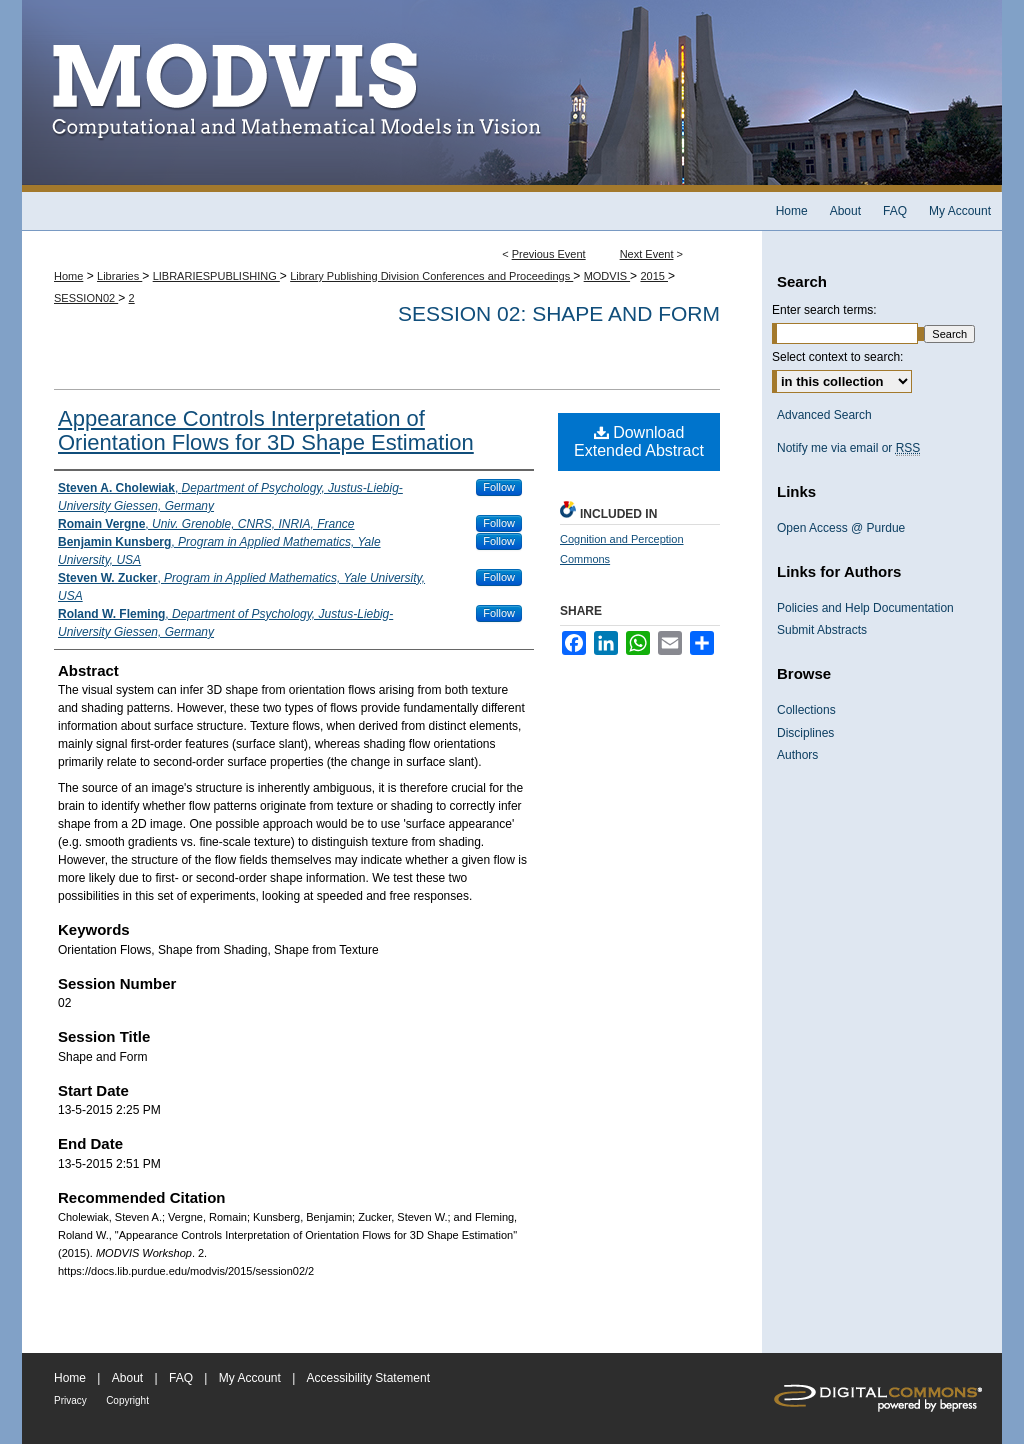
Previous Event (549, 254)
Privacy (70, 1400)
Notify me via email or (848, 448)
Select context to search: (837, 357)
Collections (806, 710)
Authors (797, 755)
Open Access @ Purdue (841, 528)
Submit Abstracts (822, 630)
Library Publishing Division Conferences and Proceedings (431, 276)
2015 (654, 276)
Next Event (647, 254)
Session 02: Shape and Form (559, 313)
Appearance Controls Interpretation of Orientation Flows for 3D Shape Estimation (266, 430)
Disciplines (805, 733)
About (127, 1378)
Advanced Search (824, 415)
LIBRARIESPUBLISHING (216, 276)
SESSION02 (86, 298)
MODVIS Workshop (512, 96)
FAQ (181, 1378)
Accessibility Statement (368, 1378)
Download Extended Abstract (639, 441)
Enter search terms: (824, 310)
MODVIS (607, 276)
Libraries (119, 276)
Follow (499, 487)
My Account (250, 1378)
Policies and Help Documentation (865, 608)
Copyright (127, 1400)
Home (68, 276)
